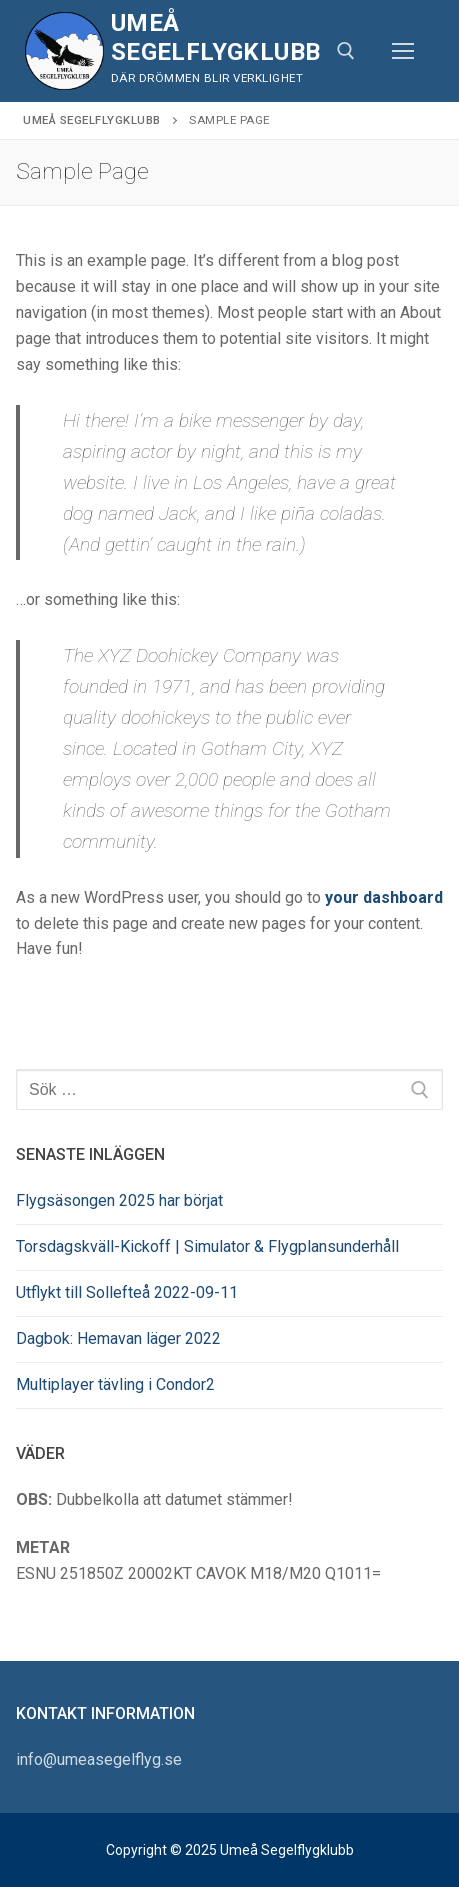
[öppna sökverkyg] (346, 51)
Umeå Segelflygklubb (216, 37)
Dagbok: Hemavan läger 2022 (118, 1338)
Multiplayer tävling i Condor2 (115, 1384)
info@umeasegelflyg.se (99, 1759)
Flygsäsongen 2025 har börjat (119, 1200)
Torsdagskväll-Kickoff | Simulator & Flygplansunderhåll (207, 1246)
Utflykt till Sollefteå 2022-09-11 (127, 1292)
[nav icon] (403, 51)
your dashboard (384, 897)
